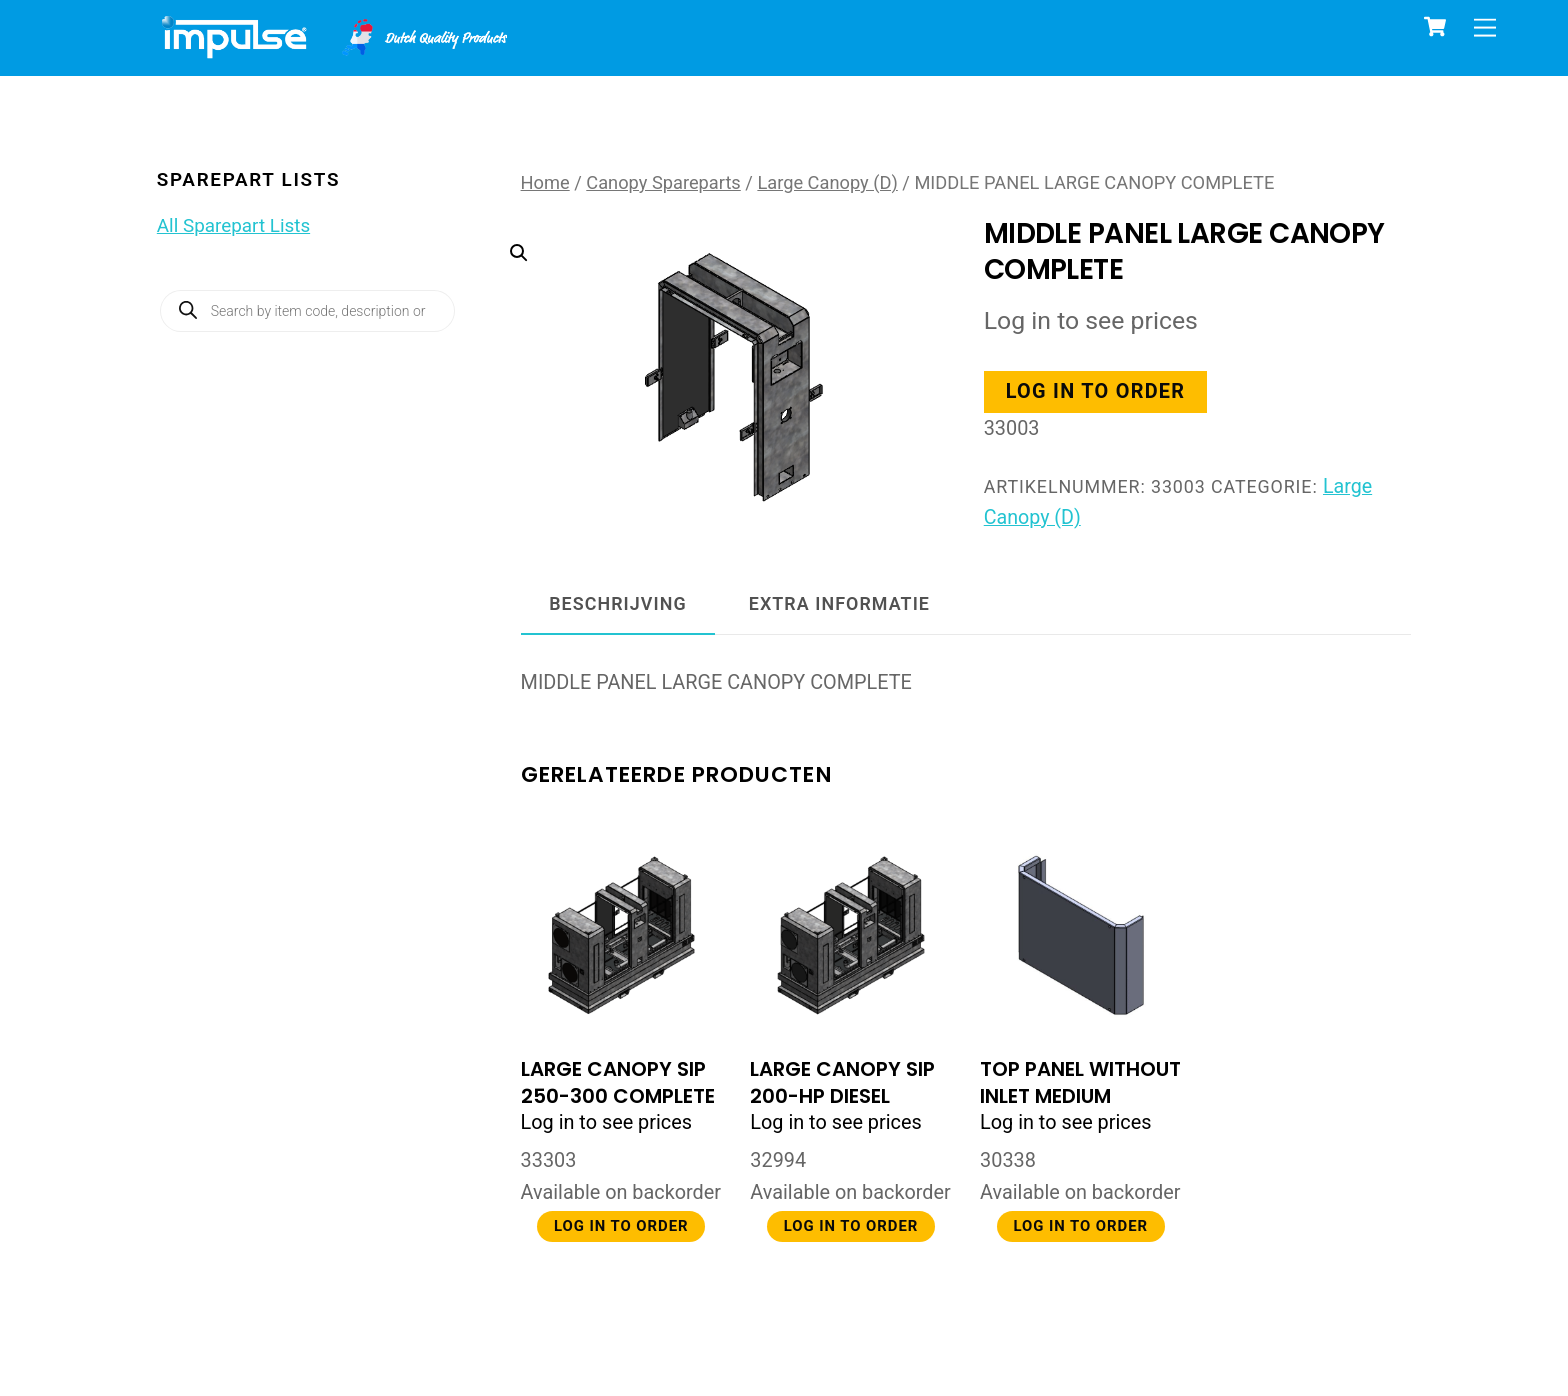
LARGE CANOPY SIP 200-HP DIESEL (842, 1083)
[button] (714, 331)
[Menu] (1485, 27)
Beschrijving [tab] (617, 603)
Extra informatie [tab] (839, 603)
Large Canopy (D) (827, 182)
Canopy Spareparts (663, 182)
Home (545, 182)
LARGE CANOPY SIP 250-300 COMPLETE (618, 1083)
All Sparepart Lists (233, 226)
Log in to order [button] (1098, 392)
